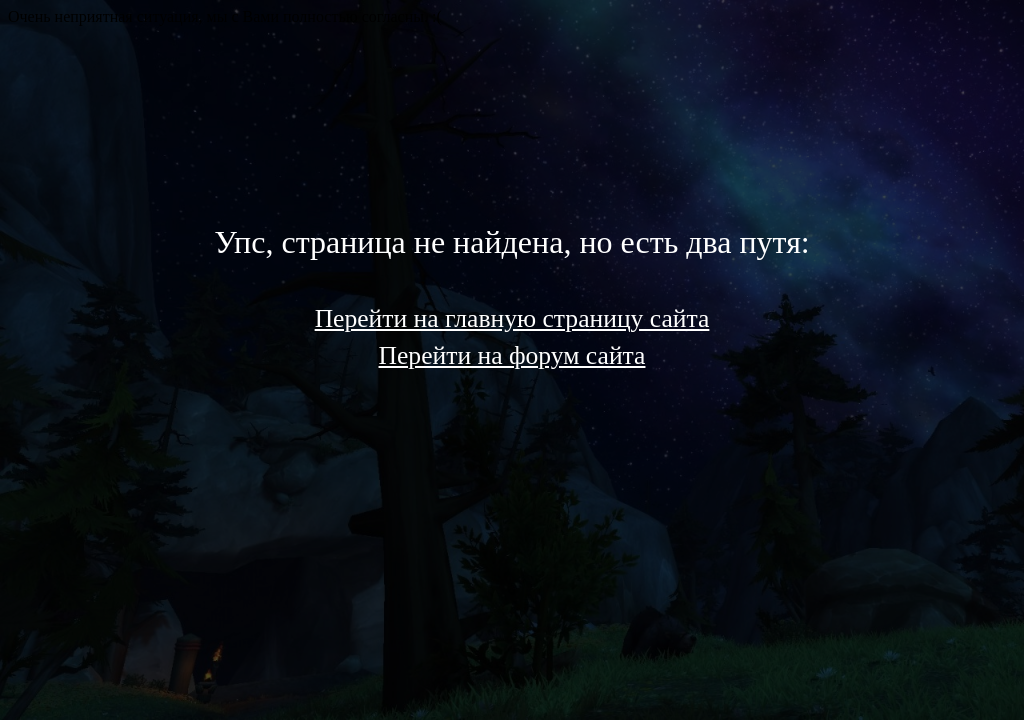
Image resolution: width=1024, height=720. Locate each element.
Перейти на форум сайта (512, 355)
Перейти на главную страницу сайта (512, 318)
